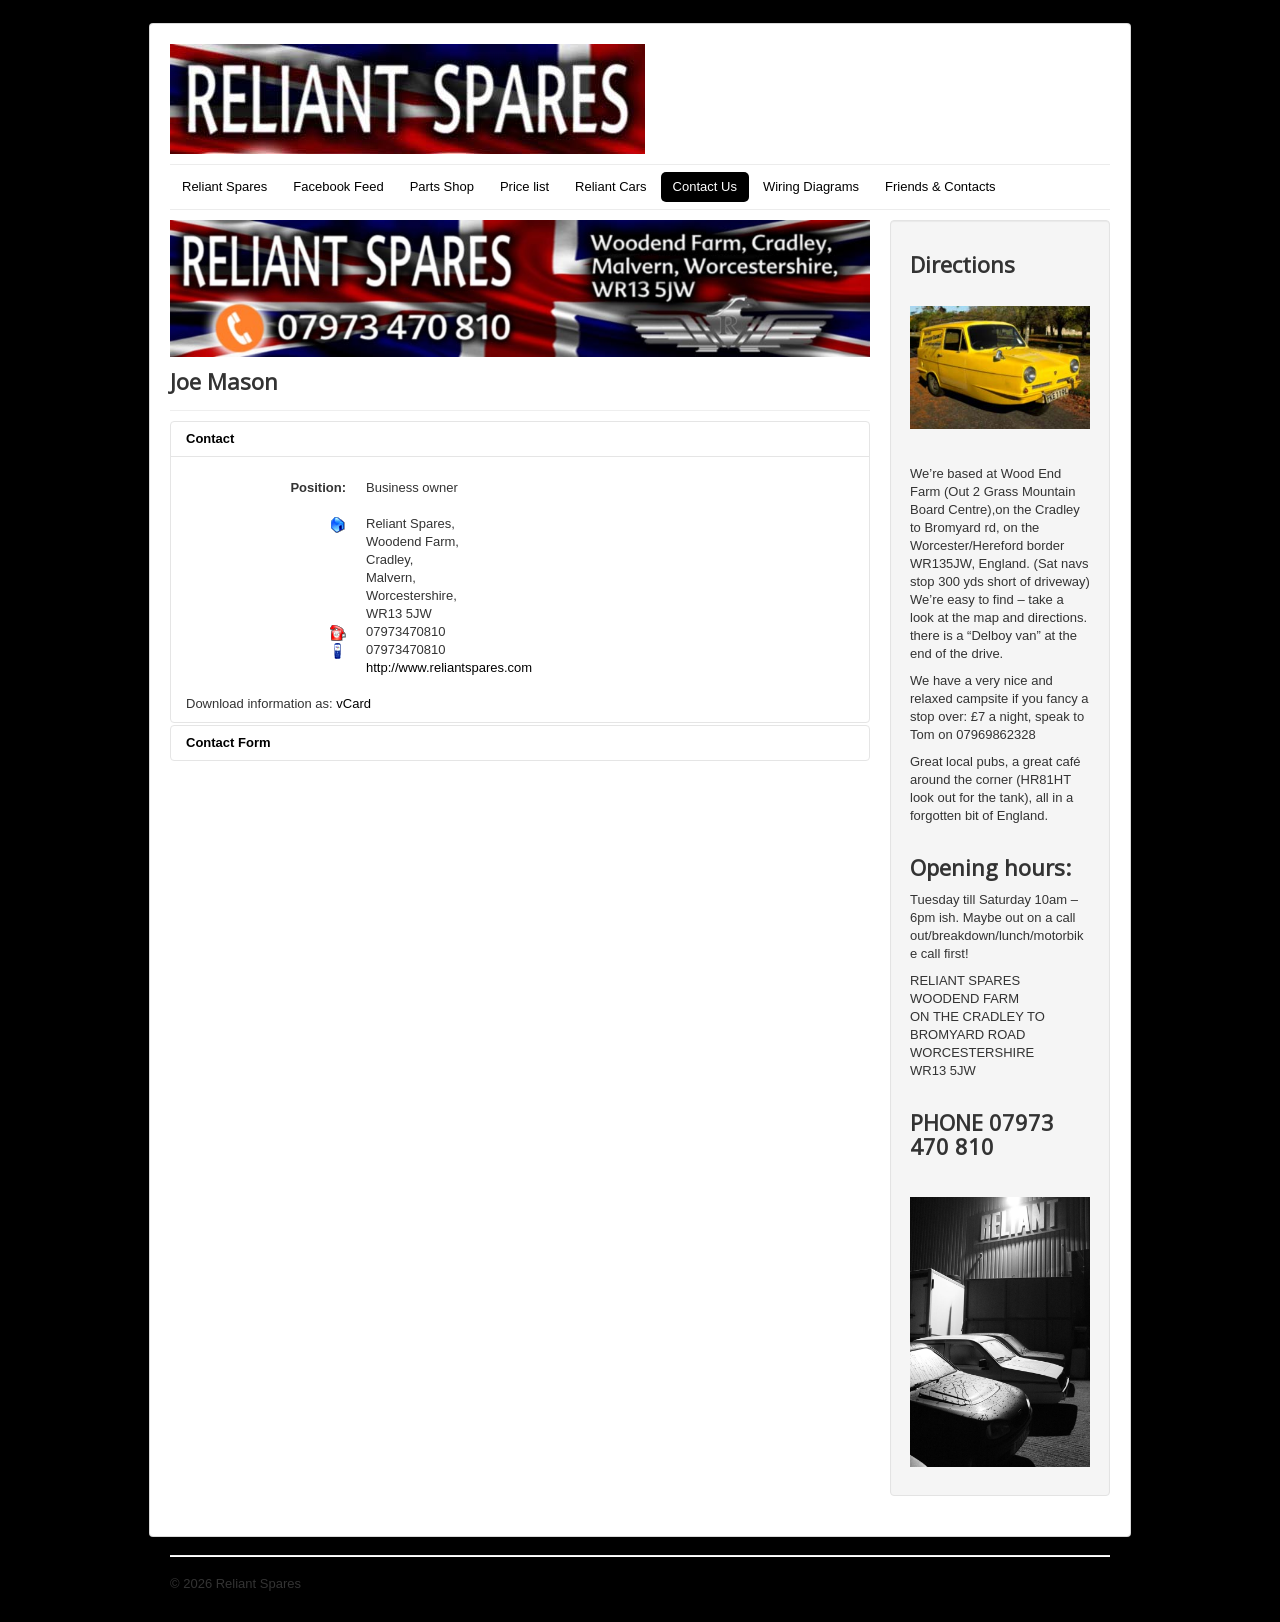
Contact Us (705, 186)
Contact (210, 438)
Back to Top (1076, 1583)
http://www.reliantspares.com (449, 667)
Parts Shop (442, 186)
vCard (353, 703)
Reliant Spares (224, 186)
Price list (524, 186)
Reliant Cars (611, 186)
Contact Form (228, 742)
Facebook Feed (338, 186)
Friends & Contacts (940, 186)
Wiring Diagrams (811, 186)
